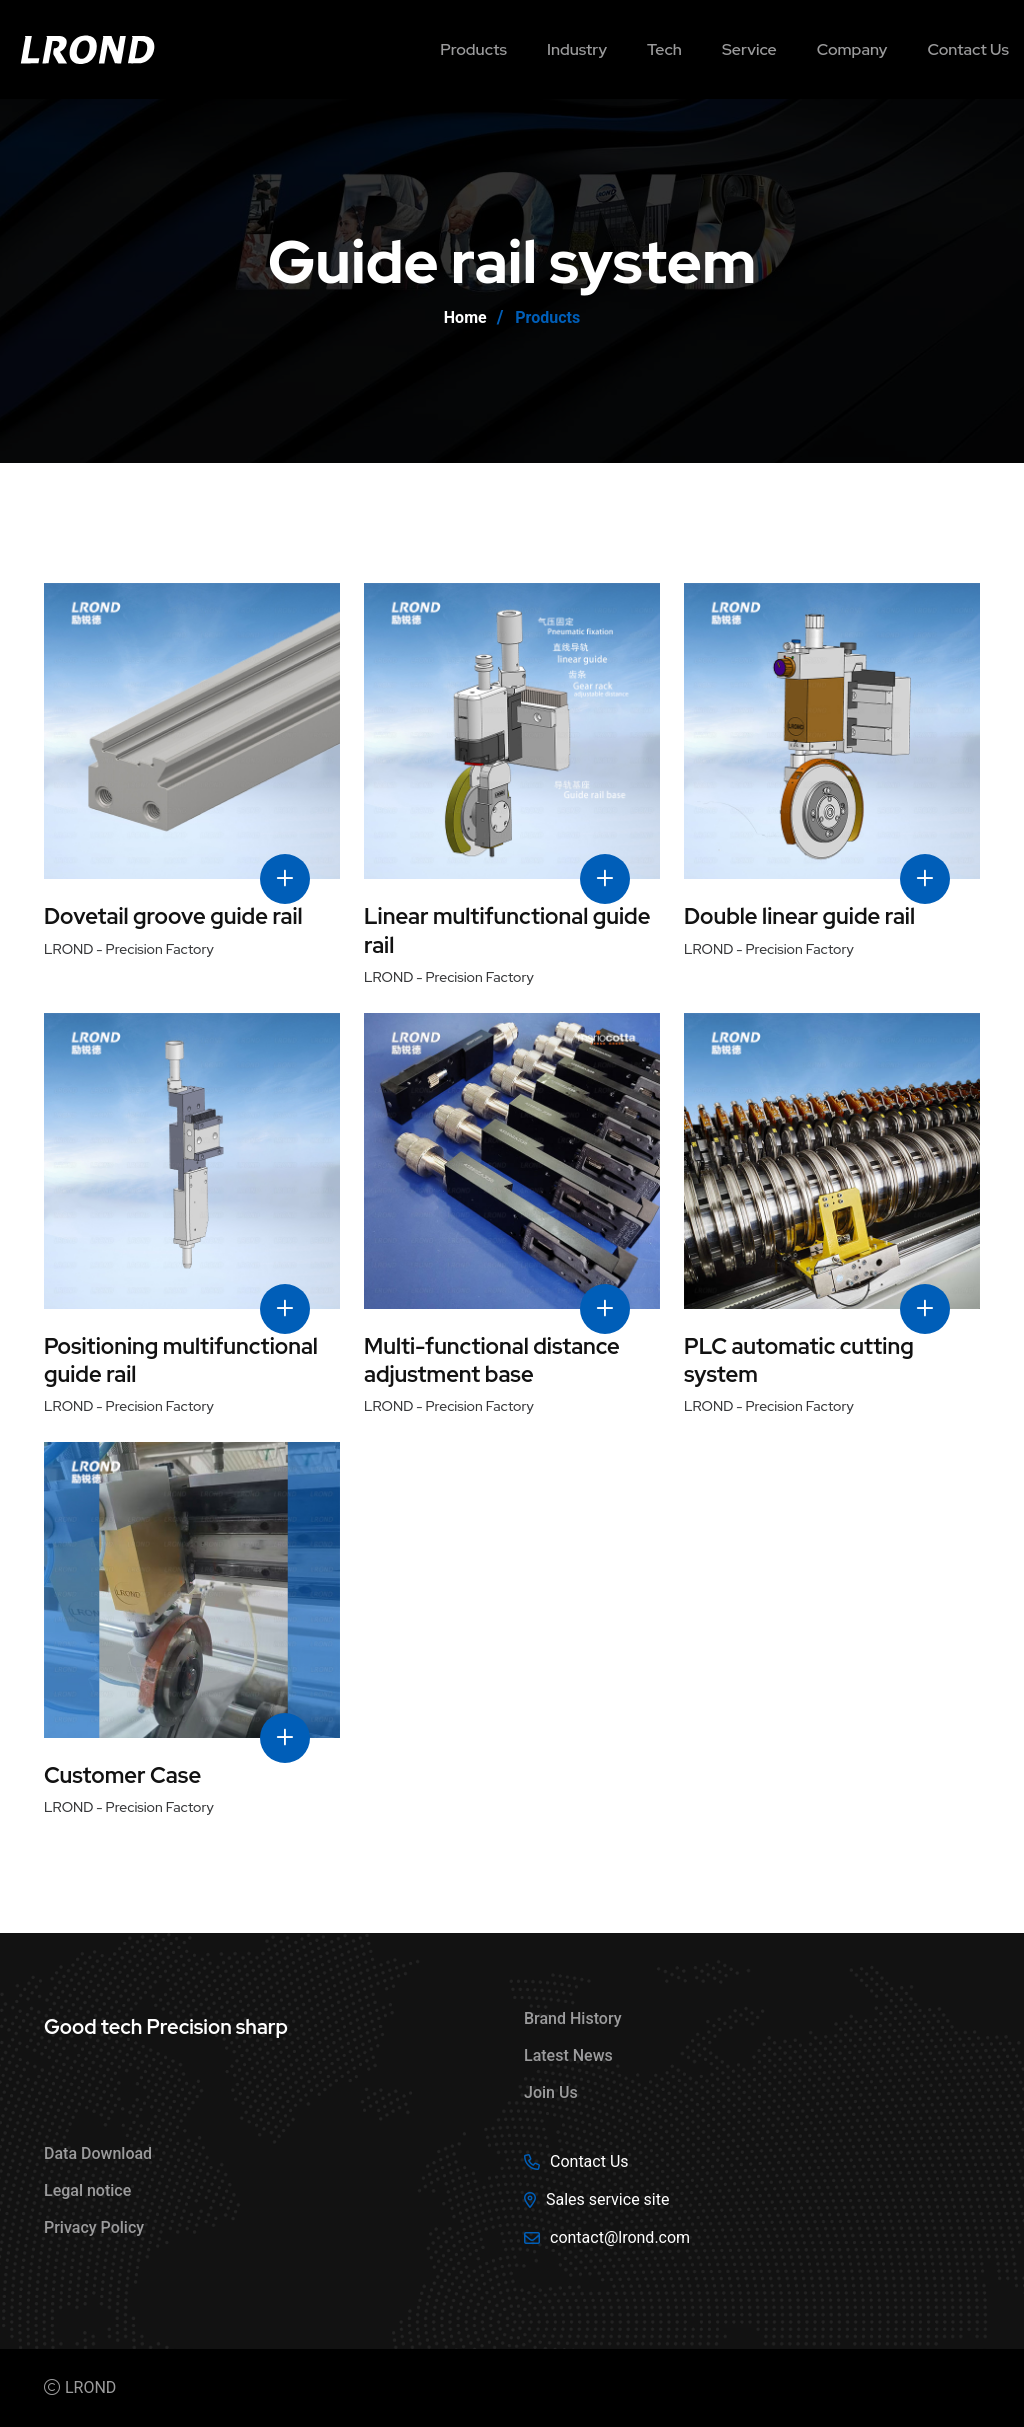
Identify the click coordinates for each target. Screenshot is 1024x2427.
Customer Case (122, 1775)
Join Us (551, 2092)
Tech (664, 49)
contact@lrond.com (620, 2237)
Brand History (573, 2018)
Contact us (968, 49)
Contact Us (589, 2161)
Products (473, 49)
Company (852, 49)
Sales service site (607, 2199)
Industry (577, 49)
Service (749, 49)
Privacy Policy (94, 2227)
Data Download (98, 2153)
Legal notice (87, 2190)
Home (465, 317)
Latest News (568, 2055)
